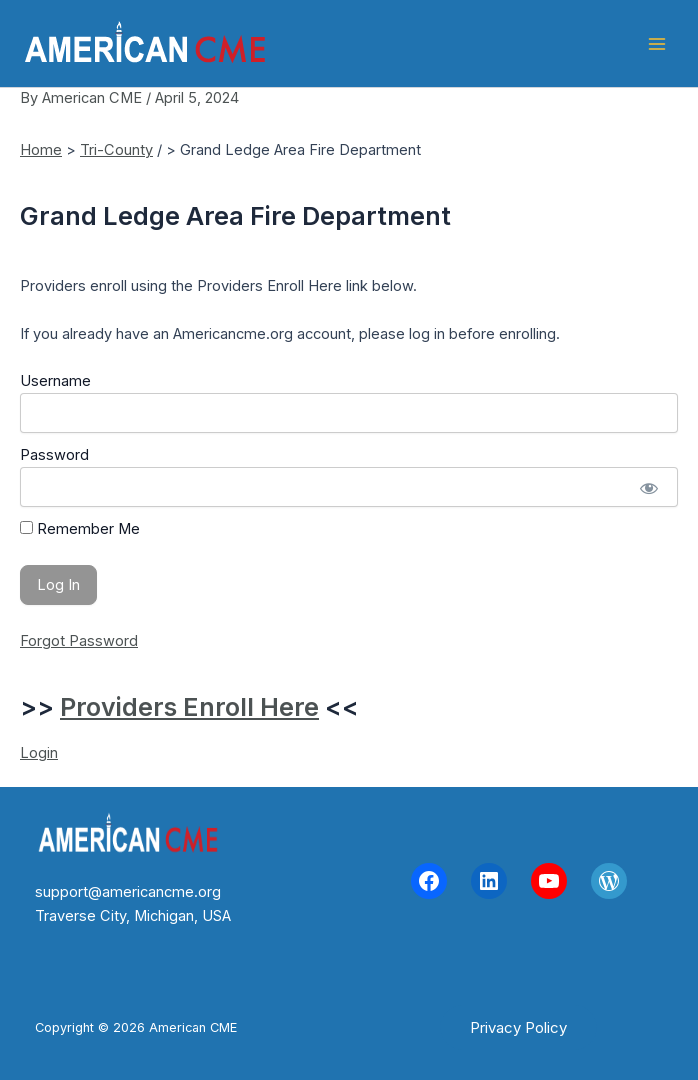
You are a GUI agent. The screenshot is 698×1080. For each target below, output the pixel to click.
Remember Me (80, 529)
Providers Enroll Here (189, 707)
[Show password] (648, 487)
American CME (371, 43)
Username (55, 381)
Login (39, 753)
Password (54, 455)
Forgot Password (79, 641)
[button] (518, 1027)
